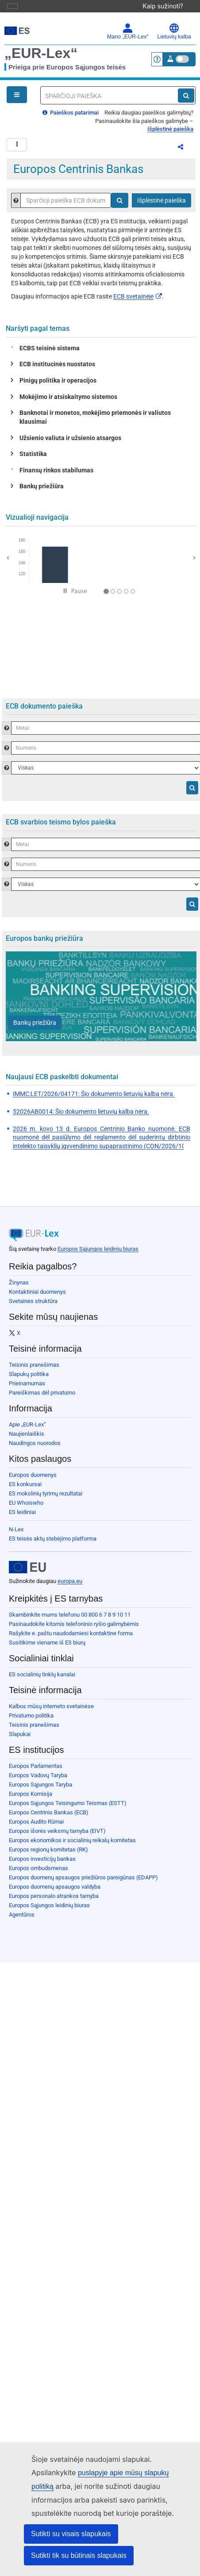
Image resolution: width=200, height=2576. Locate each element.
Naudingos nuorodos (35, 1448)
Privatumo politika (31, 1720)
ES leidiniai (22, 1517)
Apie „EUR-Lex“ (27, 1429)
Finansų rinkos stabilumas (54, 475)
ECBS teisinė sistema (47, 353)
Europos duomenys (33, 1480)
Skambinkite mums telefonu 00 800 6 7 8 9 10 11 (70, 1620)
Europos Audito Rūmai (36, 1827)
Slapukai (20, 1739)
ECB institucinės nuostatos (57, 369)
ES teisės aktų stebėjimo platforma (52, 1544)
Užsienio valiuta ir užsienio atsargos (70, 443)
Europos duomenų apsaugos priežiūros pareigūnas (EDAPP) (83, 1882)
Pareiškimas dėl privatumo (42, 1398)
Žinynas (19, 1287)
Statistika (33, 459)
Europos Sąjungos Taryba (40, 1789)
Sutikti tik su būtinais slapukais (79, 2555)
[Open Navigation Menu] (17, 94)
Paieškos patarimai (70, 112)
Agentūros (22, 1920)
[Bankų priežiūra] (35, 1028)
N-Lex (16, 1534)
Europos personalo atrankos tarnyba (54, 1901)
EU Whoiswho (26, 1508)
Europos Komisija (30, 1799)
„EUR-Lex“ (40, 53)
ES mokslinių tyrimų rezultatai (45, 1498)
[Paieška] (186, 95)
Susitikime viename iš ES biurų (47, 1647)
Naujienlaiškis (26, 1439)
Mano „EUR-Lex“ (128, 31)
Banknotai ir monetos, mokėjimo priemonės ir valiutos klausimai (95, 422)
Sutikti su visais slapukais (71, 2534)
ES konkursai (25, 1489)
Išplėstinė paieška (170, 129)
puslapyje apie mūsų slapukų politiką (121, 2473)
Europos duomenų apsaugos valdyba (54, 1892)
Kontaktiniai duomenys (37, 1297)
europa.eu (70, 1586)
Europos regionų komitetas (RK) (48, 1855)
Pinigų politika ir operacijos (57, 385)
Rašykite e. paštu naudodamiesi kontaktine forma (71, 1638)
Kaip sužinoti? (167, 6)
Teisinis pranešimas (34, 1370)
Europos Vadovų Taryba (38, 1780)
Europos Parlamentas (35, 1771)
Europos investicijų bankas (42, 1864)
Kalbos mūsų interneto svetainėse (51, 1711)
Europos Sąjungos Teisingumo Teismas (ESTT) (68, 1808)
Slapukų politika (29, 1379)
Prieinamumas (27, 1388)
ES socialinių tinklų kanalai (42, 1679)
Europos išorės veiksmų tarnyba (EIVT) (57, 1836)
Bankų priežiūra (41, 491)
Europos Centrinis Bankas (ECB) (48, 1817)
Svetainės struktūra (33, 1306)
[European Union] (27, 1572)
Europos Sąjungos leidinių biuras (98, 1254)
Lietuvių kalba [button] (174, 31)
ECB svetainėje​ (137, 301)
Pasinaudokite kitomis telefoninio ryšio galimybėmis (74, 1629)
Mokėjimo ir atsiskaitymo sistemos (68, 402)
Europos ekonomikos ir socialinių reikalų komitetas (72, 1845)
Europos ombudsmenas (38, 1873)
